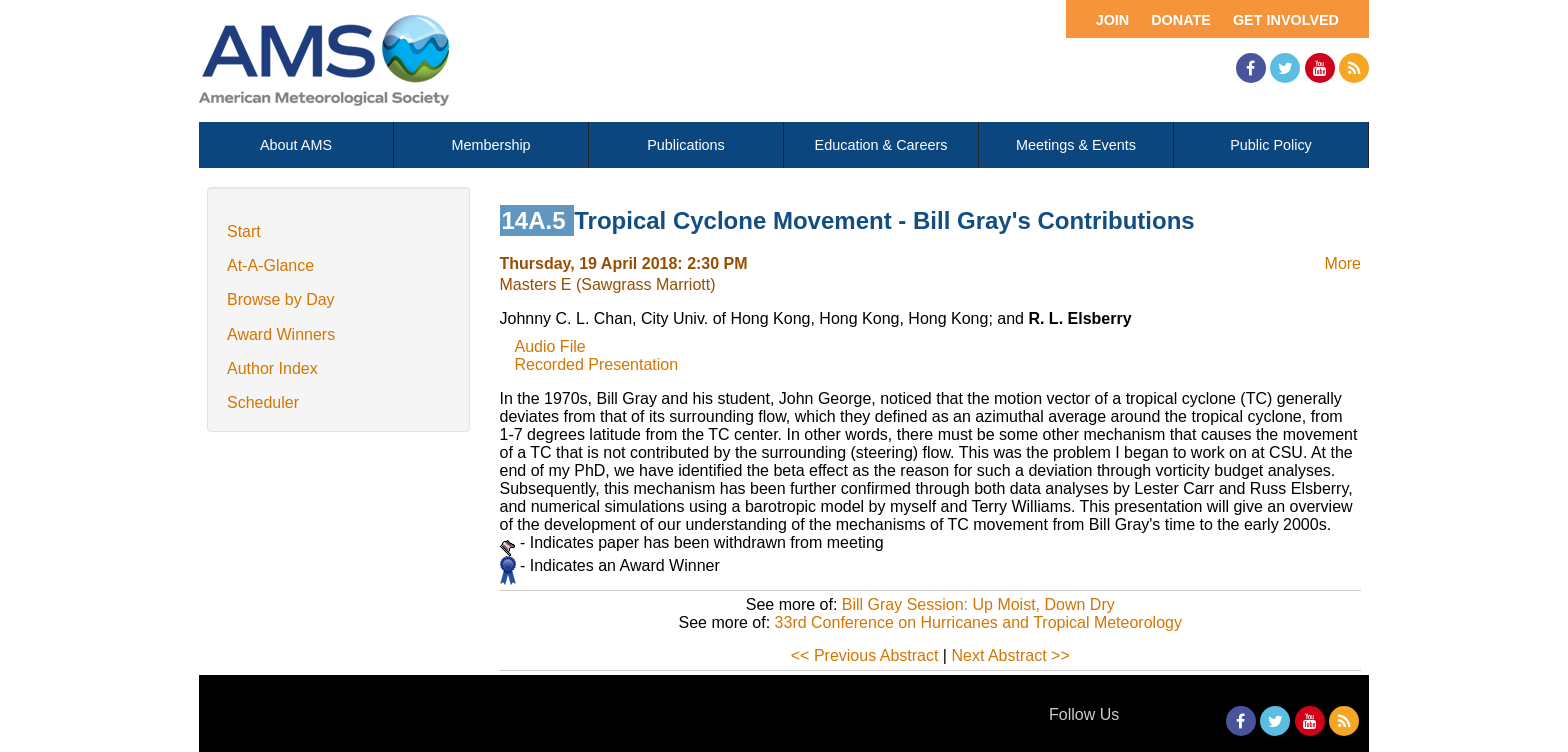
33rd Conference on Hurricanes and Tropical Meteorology (978, 622)
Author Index (272, 368)
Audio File (550, 346)
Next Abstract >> (1010, 655)
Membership (490, 145)
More (1343, 263)
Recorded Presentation (597, 364)
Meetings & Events (1076, 145)
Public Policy (1271, 145)
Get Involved (1286, 20)
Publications (686, 145)
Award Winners (281, 334)
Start (244, 231)
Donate (1181, 20)
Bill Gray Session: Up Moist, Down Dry (978, 604)
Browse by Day (281, 299)
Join (1113, 20)
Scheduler (263, 402)
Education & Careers (881, 145)
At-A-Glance (270, 265)
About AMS (296, 145)
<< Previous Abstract (865, 655)
